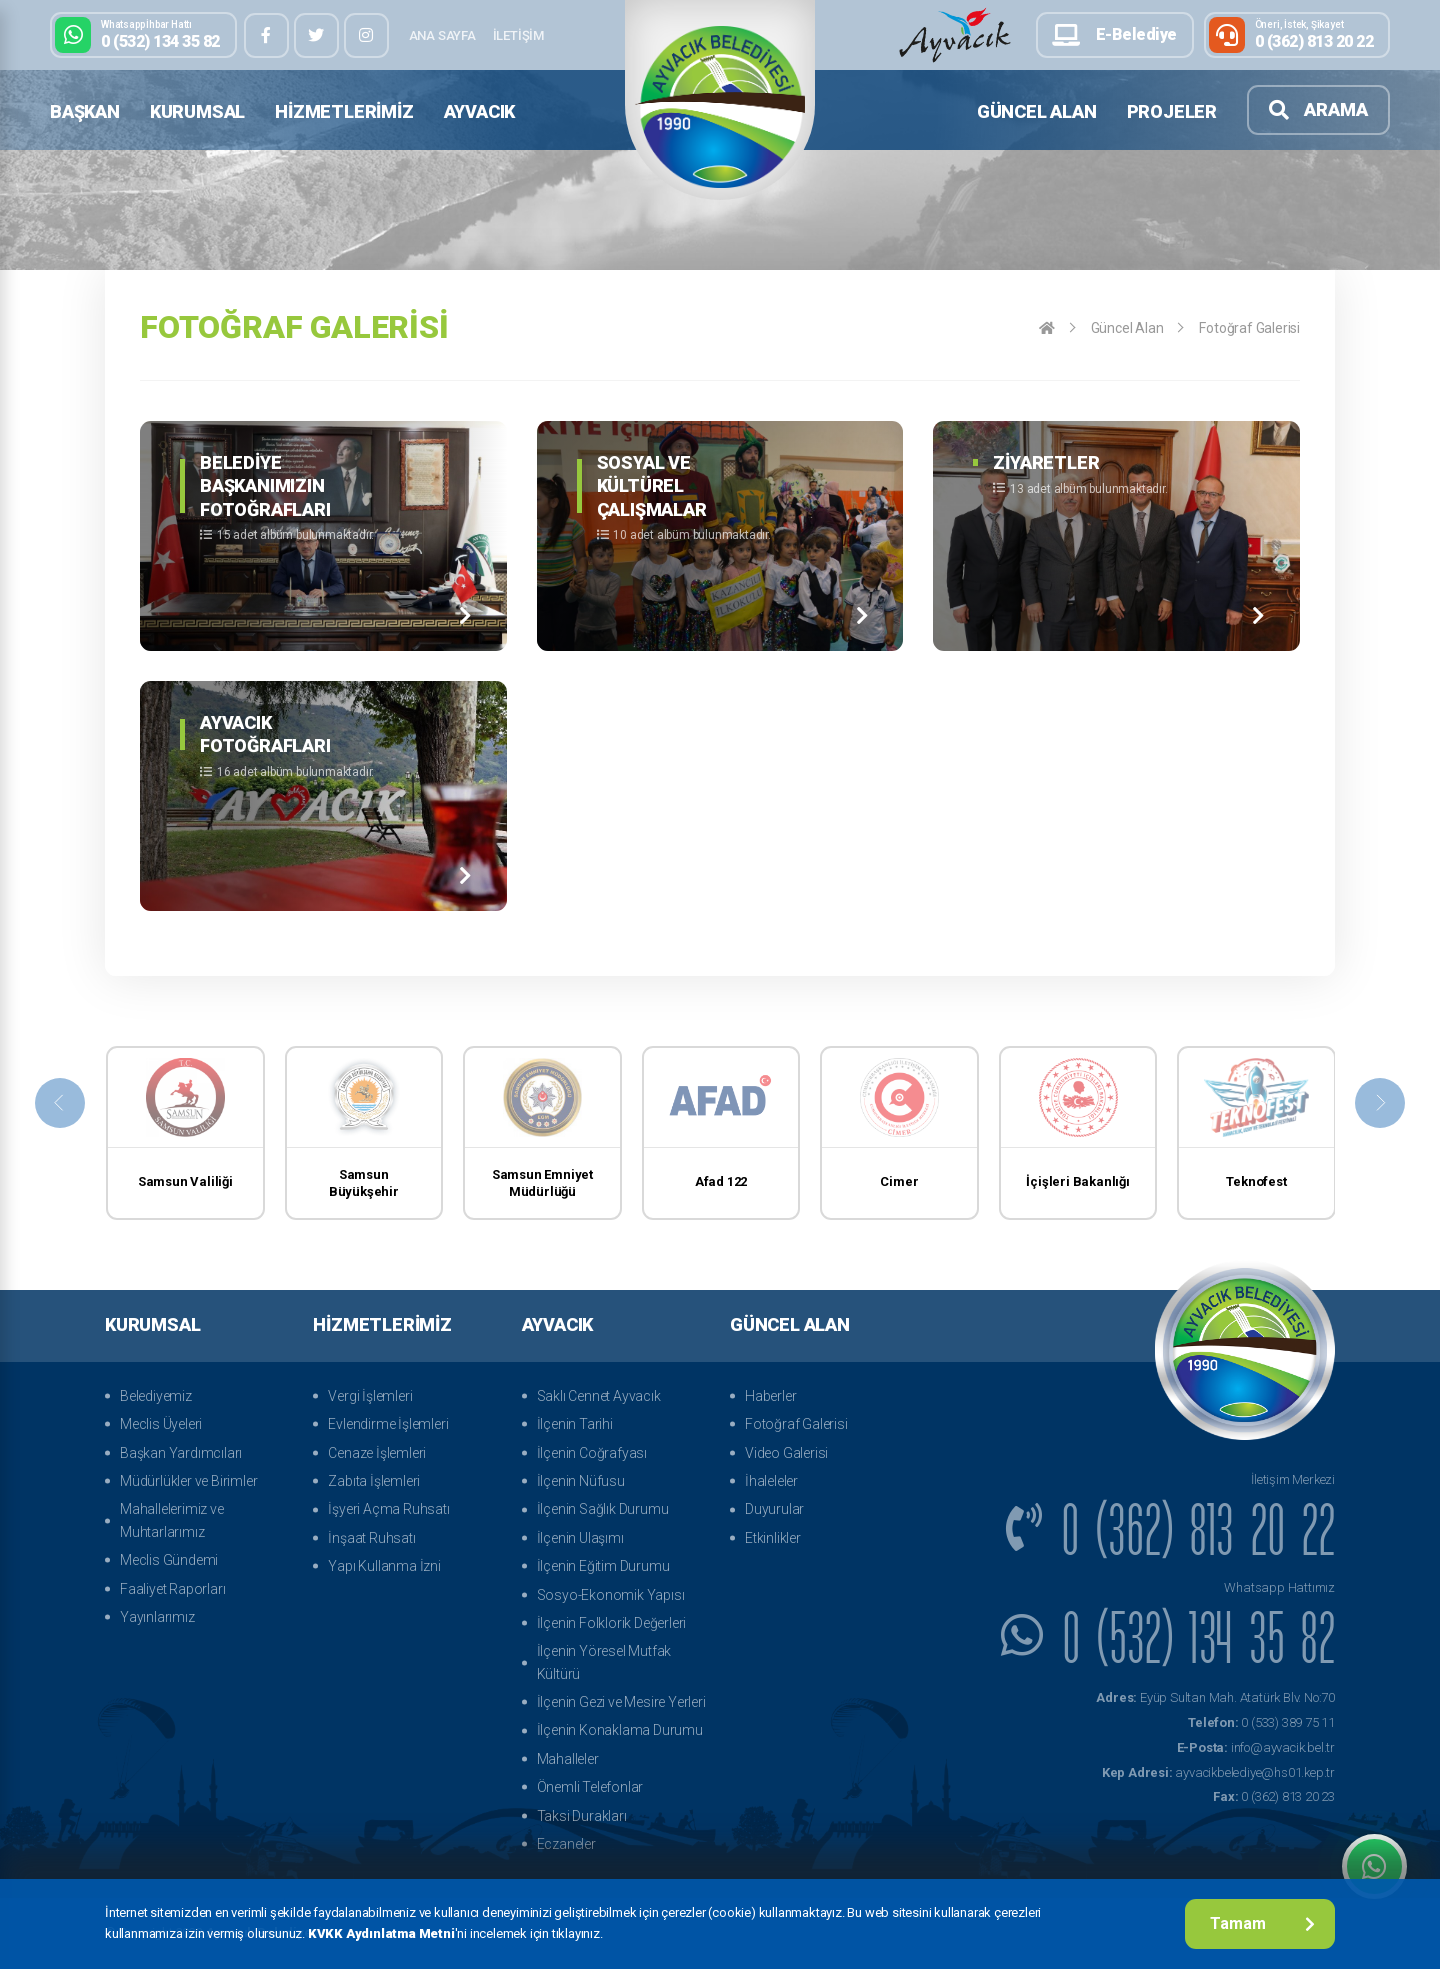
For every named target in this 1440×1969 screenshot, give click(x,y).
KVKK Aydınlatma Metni (381, 1933)
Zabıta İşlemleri (374, 1481)
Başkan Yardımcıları (181, 1453)
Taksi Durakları (582, 1816)
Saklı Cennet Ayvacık (599, 1396)
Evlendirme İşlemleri (388, 1424)
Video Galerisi (786, 1453)
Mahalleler (568, 1759)
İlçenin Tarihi (575, 1424)
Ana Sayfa (442, 35)
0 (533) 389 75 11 (1261, 1722)
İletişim (518, 35)
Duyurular (774, 1509)
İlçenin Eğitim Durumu (603, 1566)
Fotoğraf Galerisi (1249, 328)
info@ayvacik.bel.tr (1256, 1747)
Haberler (770, 1396)
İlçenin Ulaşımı (580, 1538)
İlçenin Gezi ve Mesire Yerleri (621, 1702)
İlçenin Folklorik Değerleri (612, 1623)
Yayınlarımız (157, 1617)
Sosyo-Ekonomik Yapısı (611, 1595)
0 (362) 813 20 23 (1274, 1796)
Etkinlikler (773, 1538)
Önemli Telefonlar (590, 1787)
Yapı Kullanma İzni (384, 1566)
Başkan (85, 111)
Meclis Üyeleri (161, 1424)
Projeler (1172, 111)
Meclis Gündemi (169, 1560)
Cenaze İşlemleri (377, 1453)
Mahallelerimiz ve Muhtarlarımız (172, 1520)
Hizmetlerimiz (344, 111)
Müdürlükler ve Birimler (188, 1481)
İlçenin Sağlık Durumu (603, 1509)
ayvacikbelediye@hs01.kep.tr (1218, 1772)
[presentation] (60, 1103)
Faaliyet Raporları (172, 1589)
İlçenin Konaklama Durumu (620, 1730)
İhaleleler (771, 1481)
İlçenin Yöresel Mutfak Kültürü (604, 1662)
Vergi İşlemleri (370, 1396)
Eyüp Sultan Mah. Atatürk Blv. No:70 (1215, 1697)
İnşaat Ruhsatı (371, 1538)
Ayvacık (480, 111)
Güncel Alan (1037, 111)
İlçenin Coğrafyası (592, 1453)
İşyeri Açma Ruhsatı (388, 1509)
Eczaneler (566, 1844)
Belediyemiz (156, 1396)
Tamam (1262, 1923)
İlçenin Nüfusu (581, 1481)
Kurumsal (197, 111)
